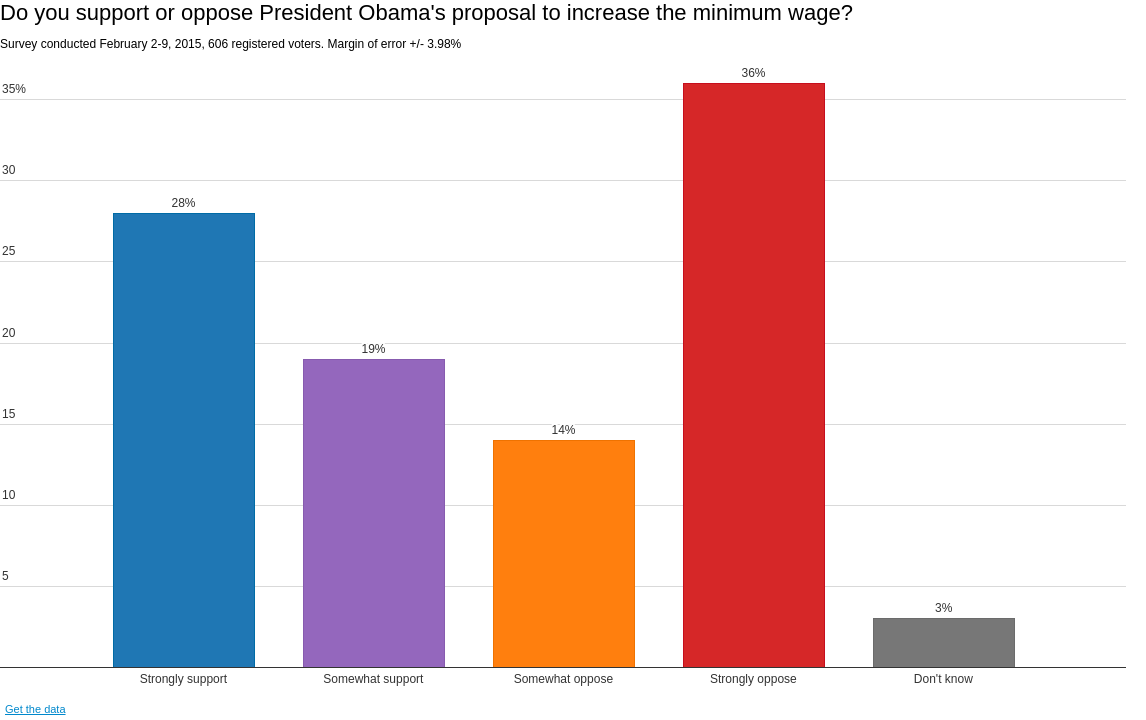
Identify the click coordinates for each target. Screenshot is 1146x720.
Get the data (35, 709)
